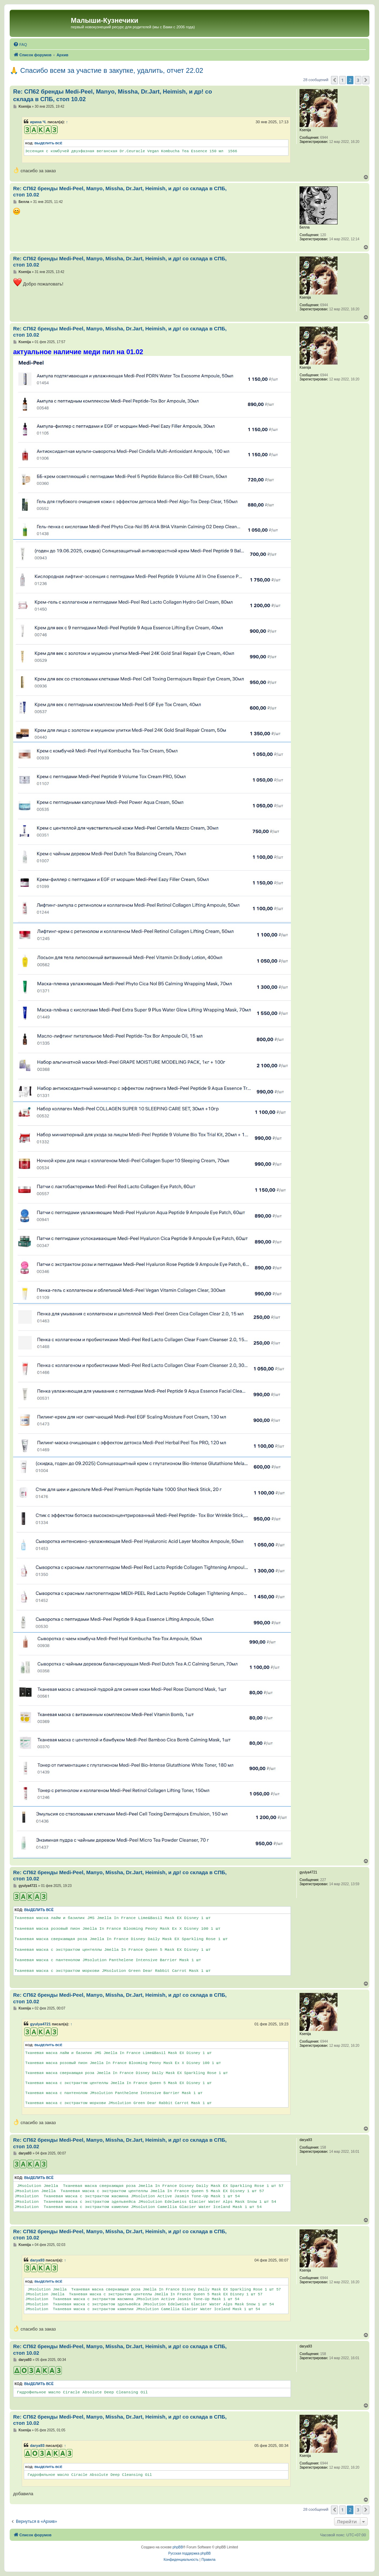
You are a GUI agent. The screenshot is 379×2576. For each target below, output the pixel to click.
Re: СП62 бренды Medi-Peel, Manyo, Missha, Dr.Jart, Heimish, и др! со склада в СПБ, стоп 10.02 (112, 95)
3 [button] (358, 80)
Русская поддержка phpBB (189, 2553)
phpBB (178, 2547)
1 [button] (342, 80)
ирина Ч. (38, 122)
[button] (334, 80)
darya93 (37, 2260)
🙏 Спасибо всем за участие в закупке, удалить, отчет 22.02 (106, 70)
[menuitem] (20, 44)
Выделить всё (49, 143)
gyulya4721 (40, 2024)
